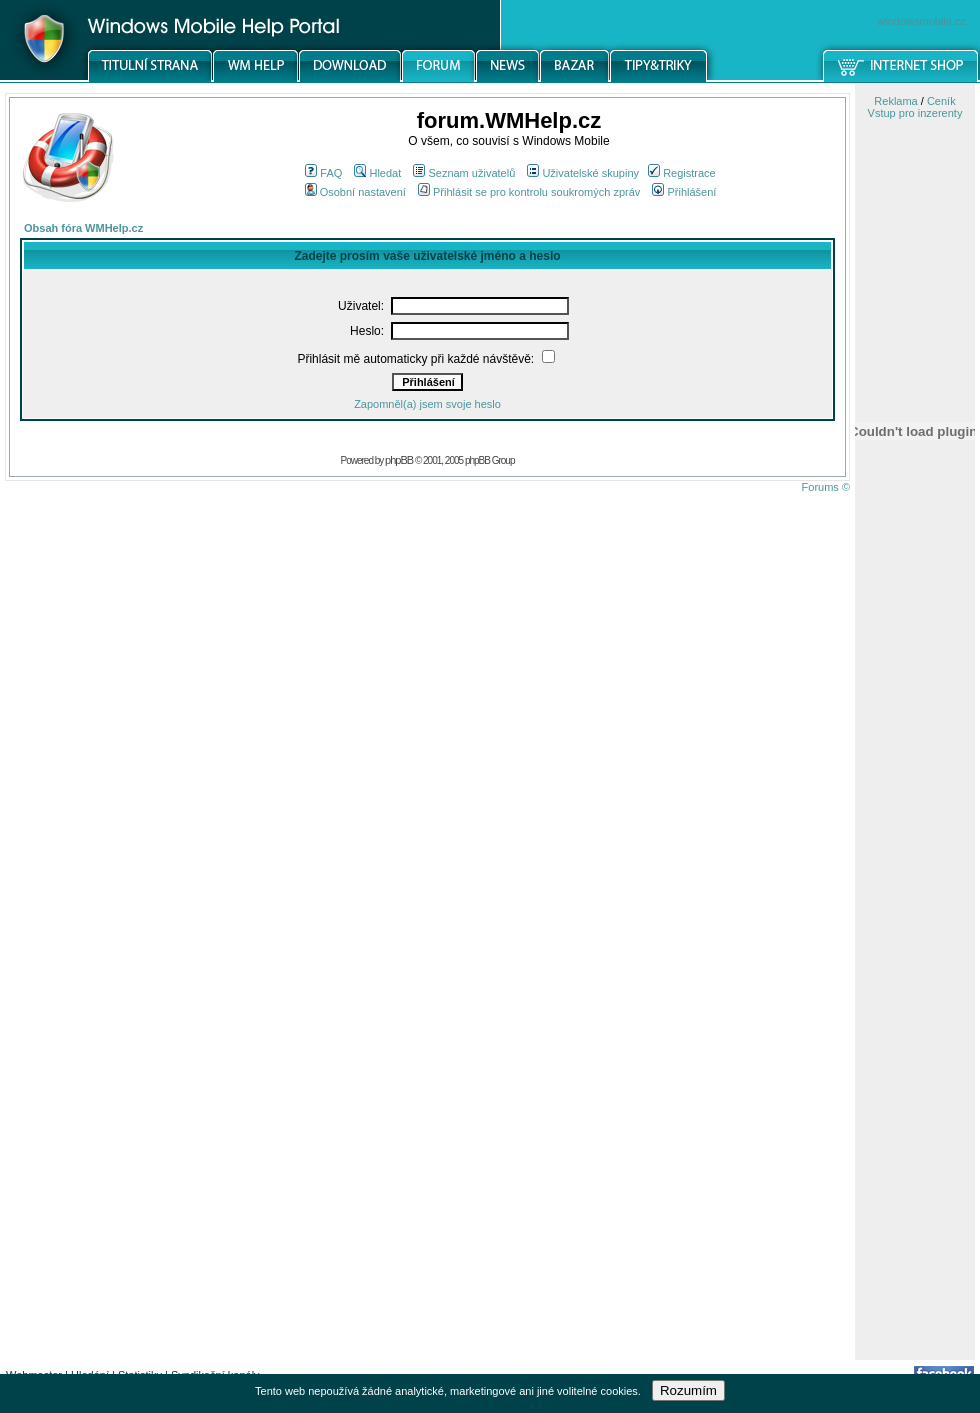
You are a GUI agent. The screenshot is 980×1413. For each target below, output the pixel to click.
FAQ (323, 173)
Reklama (895, 101)
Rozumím (688, 1390)
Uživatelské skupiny (583, 173)
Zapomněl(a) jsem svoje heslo (427, 404)
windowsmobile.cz (921, 21)
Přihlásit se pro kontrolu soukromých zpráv (529, 192)
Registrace (682, 173)
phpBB (399, 460)
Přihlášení (684, 192)
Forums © (826, 487)
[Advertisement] (915, 1043)
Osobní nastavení (355, 192)
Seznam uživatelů (464, 173)
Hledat (377, 173)
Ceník (941, 101)
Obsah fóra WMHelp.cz (83, 228)
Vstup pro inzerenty (915, 113)
